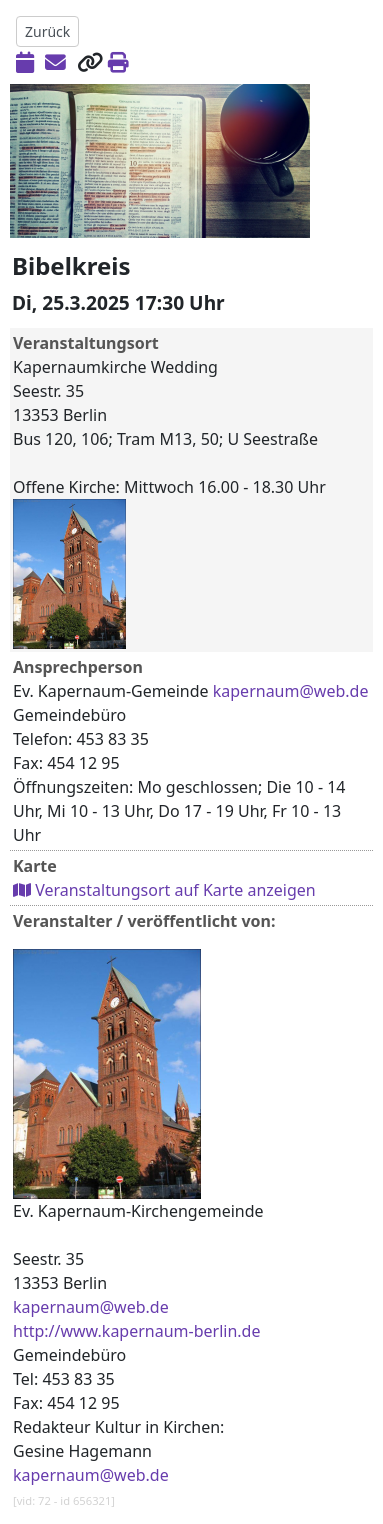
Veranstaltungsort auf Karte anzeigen (164, 890)
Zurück (47, 31)
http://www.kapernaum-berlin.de (136, 1331)
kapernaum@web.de (291, 691)
